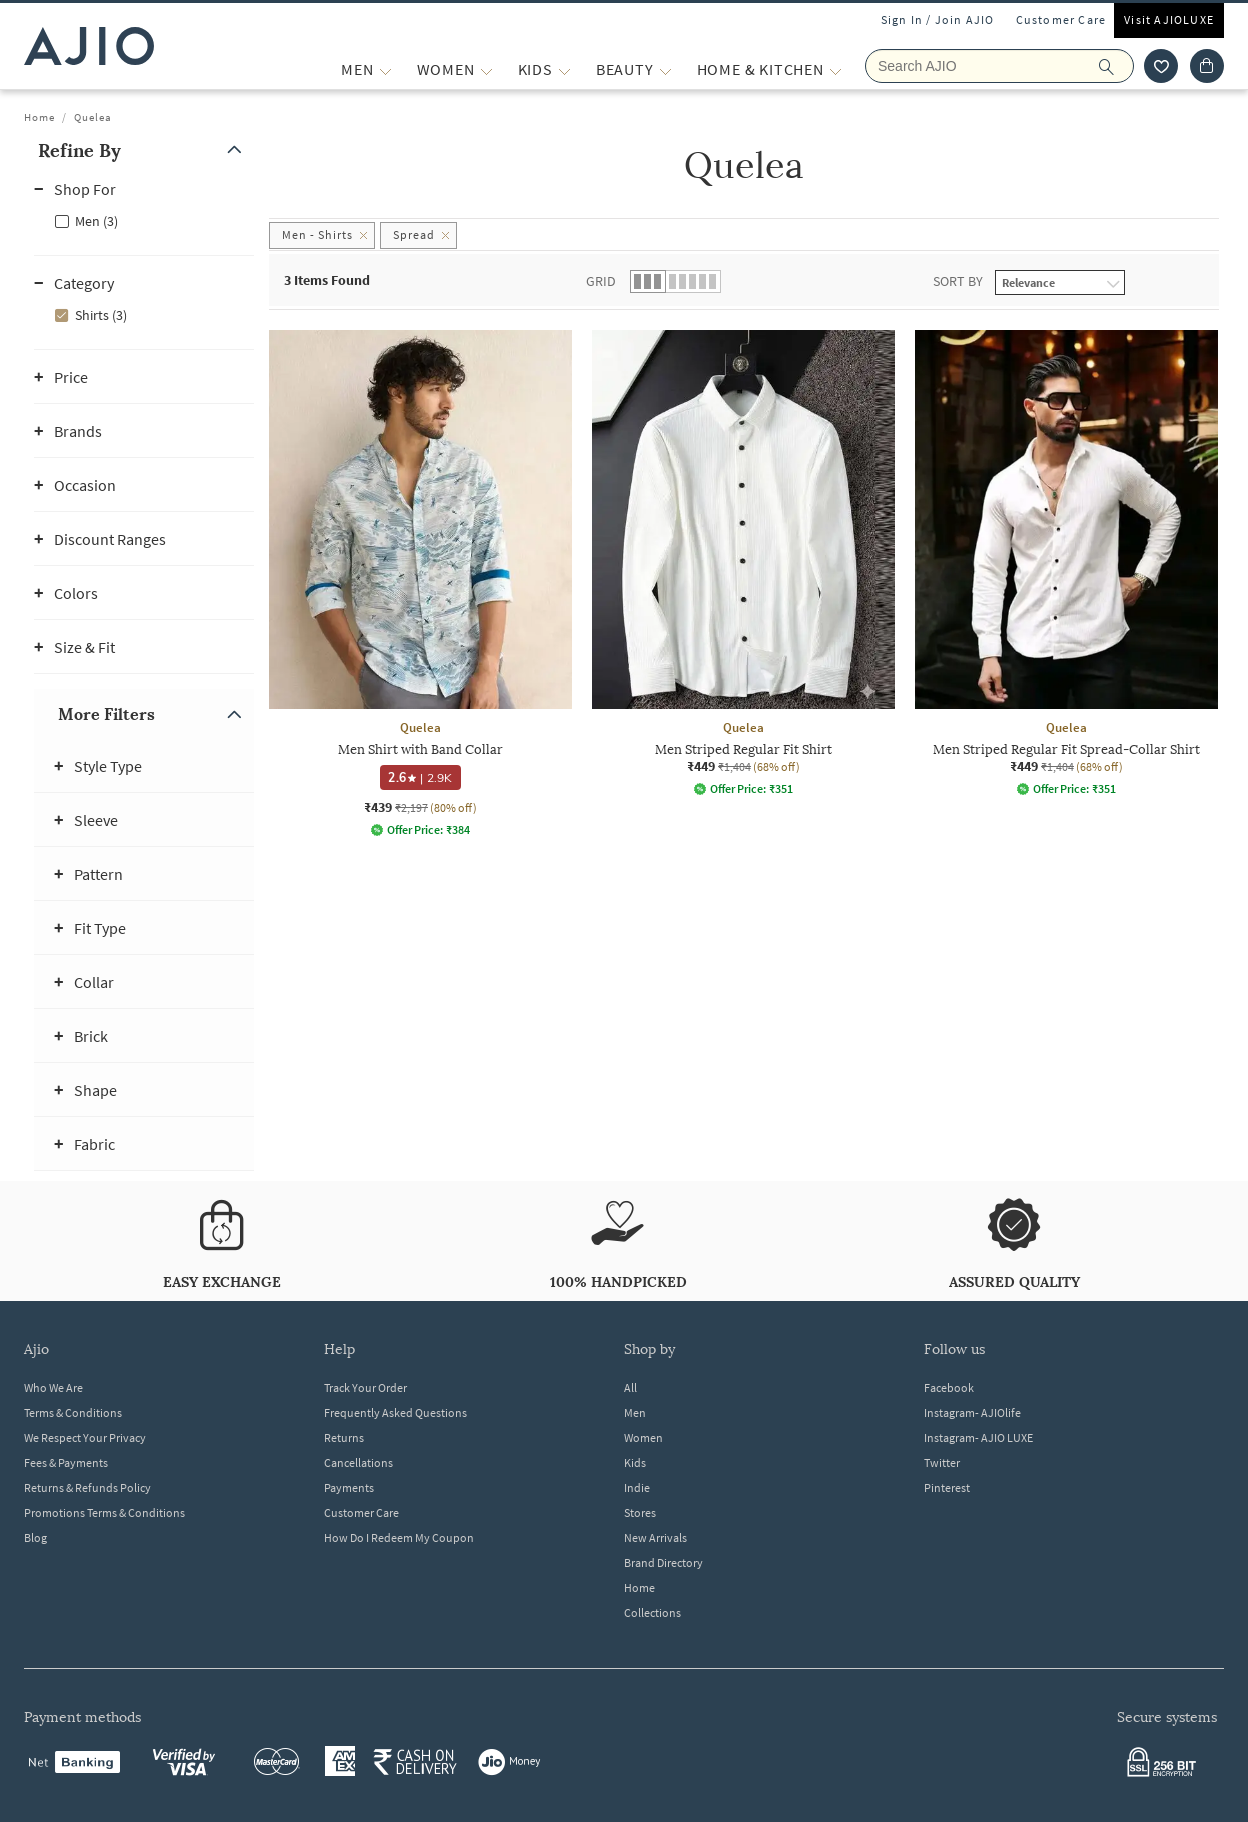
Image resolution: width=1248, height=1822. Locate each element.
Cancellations (358, 1462)
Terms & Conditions (73, 1412)
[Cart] (1207, 66)
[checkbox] (144, 220)
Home (39, 117)
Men (635, 1412)
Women (643, 1437)
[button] (144, 150)
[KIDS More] (564, 69)
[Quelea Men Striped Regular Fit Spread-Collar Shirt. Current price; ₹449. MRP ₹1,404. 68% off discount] (1066, 563)
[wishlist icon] (1161, 66)
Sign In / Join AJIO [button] (938, 19)
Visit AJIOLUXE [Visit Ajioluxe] (1169, 19)
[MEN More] (385, 69)
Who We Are (53, 1387)
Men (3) (96, 221)
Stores (640, 1512)
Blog (35, 1537)
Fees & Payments (66, 1462)
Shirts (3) (101, 315)
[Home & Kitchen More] (835, 69)
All (630, 1387)
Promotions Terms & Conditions (104, 1512)
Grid (601, 281)
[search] (1116, 66)
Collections (652, 1612)
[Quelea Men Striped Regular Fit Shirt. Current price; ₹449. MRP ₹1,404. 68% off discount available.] (743, 563)
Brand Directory (663, 1562)
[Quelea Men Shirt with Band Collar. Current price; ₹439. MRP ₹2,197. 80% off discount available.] (420, 583)
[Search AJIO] (999, 66)
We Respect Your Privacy (85, 1437)
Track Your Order (365, 1387)
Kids (635, 1462)
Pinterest (947, 1487)
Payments (349, 1487)
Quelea (93, 117)
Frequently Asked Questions (395, 1412)
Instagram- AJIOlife (972, 1412)
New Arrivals (655, 1537)
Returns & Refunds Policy (87, 1487)
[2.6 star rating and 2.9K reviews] (420, 777)
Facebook (949, 1387)
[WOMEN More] (486, 69)
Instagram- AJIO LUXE (978, 1437)
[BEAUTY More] (665, 69)
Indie (637, 1487)
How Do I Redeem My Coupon (399, 1537)
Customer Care (1061, 19)
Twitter (942, 1462)
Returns (344, 1437)
